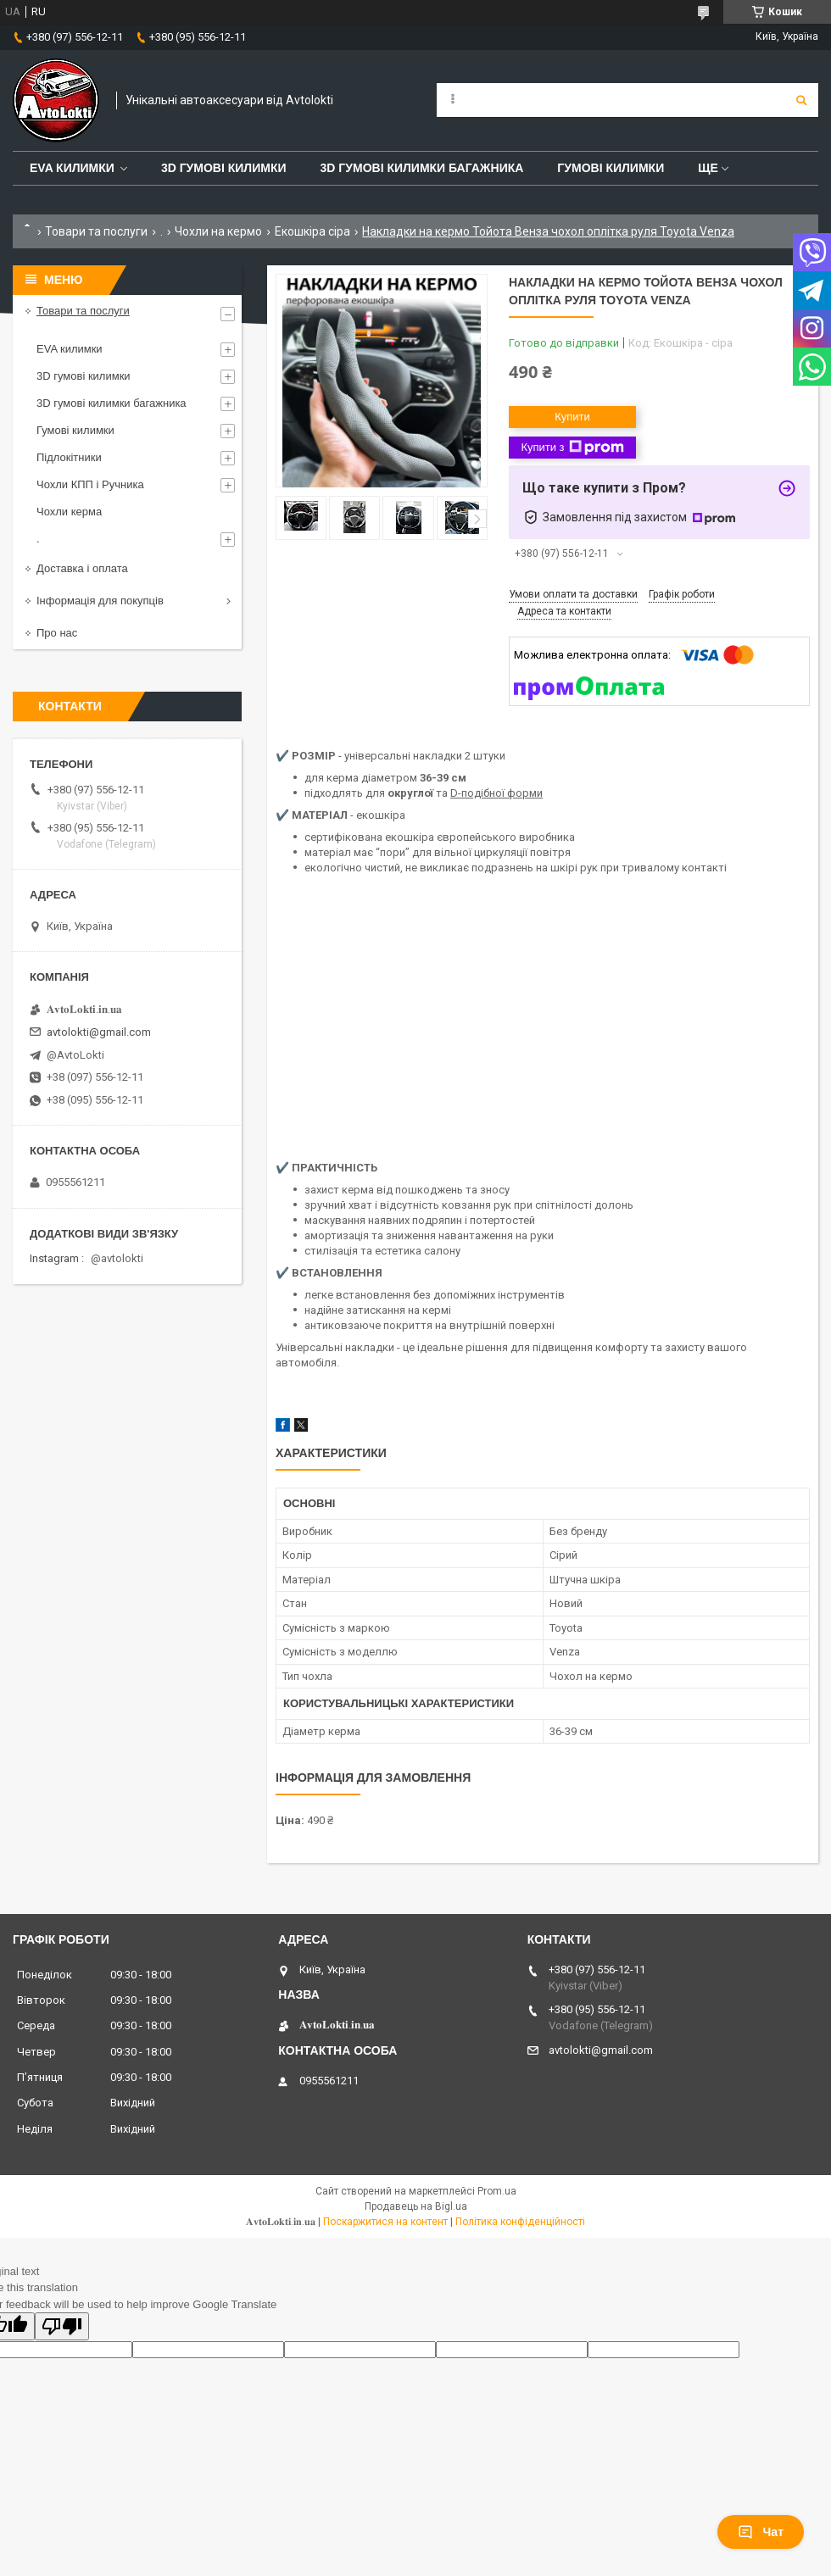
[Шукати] (801, 100)
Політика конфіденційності (520, 2222)
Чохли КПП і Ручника (90, 484)
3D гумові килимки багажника (422, 168)
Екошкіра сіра (312, 231)
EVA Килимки (72, 168)
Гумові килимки (610, 168)
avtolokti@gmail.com (99, 1032)
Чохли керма (69, 511)
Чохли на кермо (218, 231)
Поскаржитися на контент (385, 2222)
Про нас (56, 632)
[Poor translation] (62, 2326)
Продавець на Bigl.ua (416, 2206)
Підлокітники (69, 457)
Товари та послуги (96, 231)
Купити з (572, 447)
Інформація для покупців (100, 600)
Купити (572, 416)
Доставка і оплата (82, 568)
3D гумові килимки (224, 168)
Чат (761, 2532)
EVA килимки (69, 348)
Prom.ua (496, 2191)
